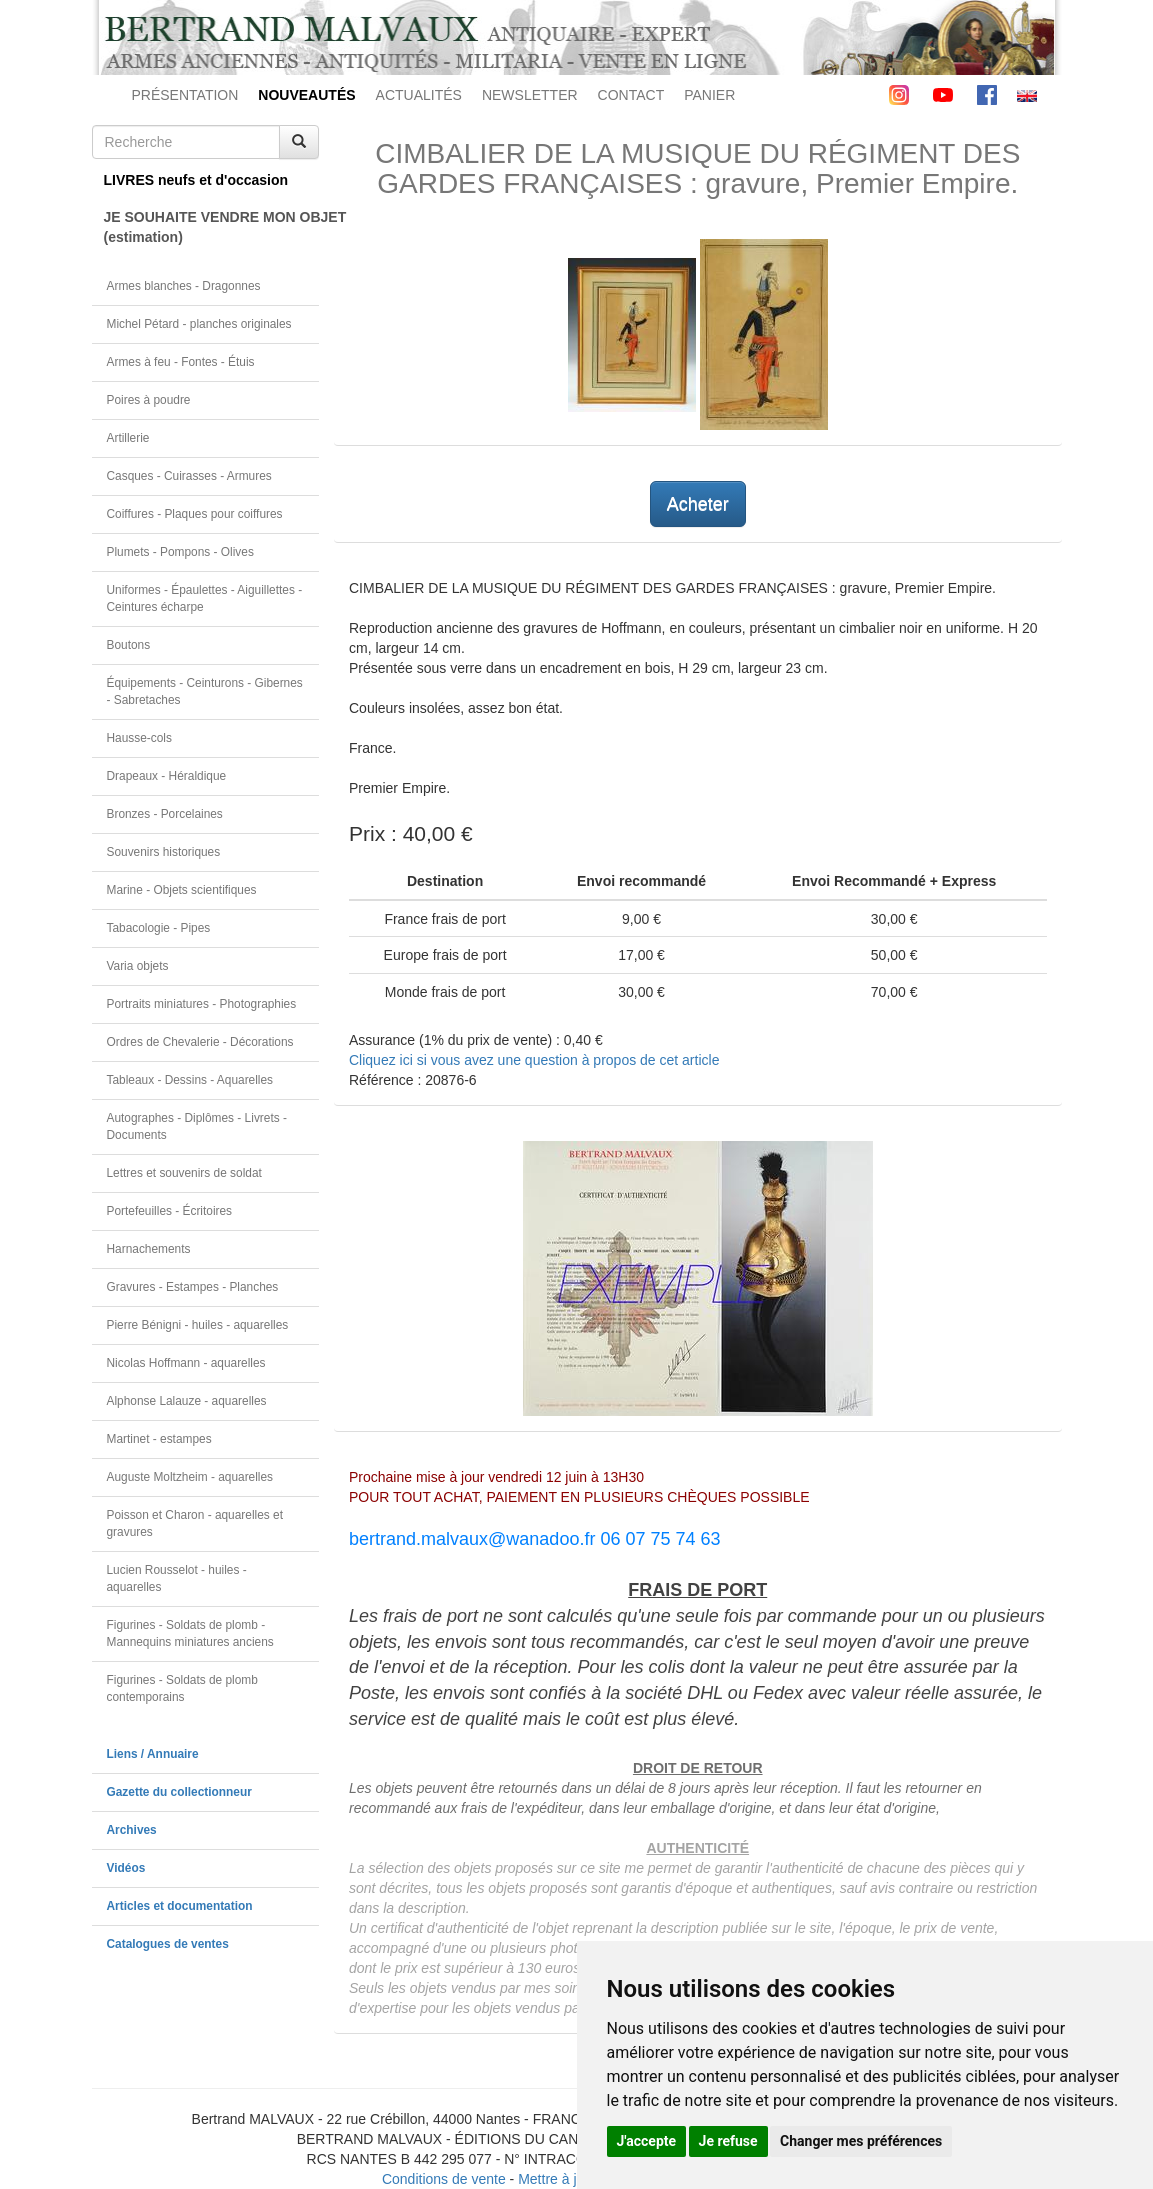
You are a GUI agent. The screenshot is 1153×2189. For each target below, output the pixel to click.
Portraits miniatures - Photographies (202, 1004)
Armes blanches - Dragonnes (184, 286)
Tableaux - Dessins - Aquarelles (190, 1080)
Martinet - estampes (159, 1439)
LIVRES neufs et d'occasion (196, 180)
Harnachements (149, 1249)
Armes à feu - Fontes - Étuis (181, 362)
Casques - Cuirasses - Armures (189, 476)
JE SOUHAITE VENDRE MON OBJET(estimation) (212, 227)
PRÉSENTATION (185, 95)
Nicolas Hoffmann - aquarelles (186, 1363)
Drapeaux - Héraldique (167, 776)
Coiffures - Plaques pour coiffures (195, 514)
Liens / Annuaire (153, 1754)
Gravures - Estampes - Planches (193, 1287)
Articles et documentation (180, 1906)
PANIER (709, 95)
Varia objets (138, 966)
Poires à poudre (149, 400)
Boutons (129, 645)
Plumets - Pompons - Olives (180, 552)
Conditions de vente (444, 2179)
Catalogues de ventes (168, 1944)
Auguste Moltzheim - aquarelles (190, 1477)
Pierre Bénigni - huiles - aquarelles (198, 1325)
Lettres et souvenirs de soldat (184, 1173)
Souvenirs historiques (164, 852)
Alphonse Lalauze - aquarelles (187, 1401)
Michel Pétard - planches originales (199, 324)
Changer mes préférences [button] (861, 2141)
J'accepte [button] (647, 2141)
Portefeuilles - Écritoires (170, 1211)
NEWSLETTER (530, 95)
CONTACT (631, 95)
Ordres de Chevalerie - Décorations (200, 1042)
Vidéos (126, 1868)
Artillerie (128, 438)
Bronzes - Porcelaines (165, 814)
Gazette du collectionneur (179, 1792)
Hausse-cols (139, 738)
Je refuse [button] (728, 2141)
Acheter (698, 504)
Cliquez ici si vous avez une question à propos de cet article (534, 1060)
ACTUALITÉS (419, 95)
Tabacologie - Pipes (159, 928)
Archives (132, 1830)
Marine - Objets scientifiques (182, 890)
